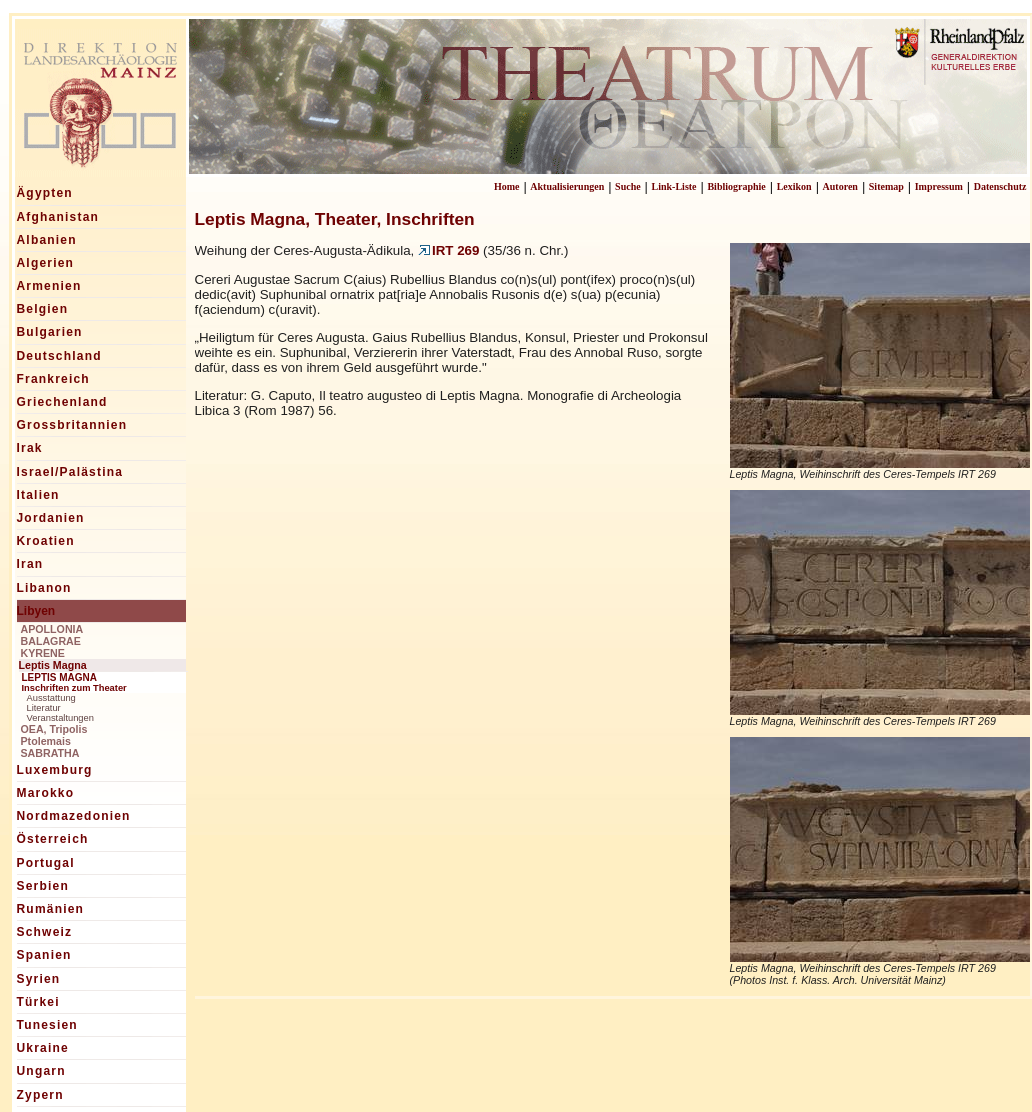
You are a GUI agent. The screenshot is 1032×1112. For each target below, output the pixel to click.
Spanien (44, 955)
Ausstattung (51, 698)
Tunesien (47, 1025)
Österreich (53, 839)
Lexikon (794, 186)
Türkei (38, 1002)
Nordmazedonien (74, 816)
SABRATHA (50, 753)
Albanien (47, 240)
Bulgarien (50, 332)
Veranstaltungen (60, 718)
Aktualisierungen (567, 186)
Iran (30, 564)
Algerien (46, 263)
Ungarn (41, 1071)
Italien (38, 495)
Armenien (49, 286)
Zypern (40, 1095)
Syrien (39, 979)
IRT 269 (448, 250)
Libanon (44, 588)
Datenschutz (1000, 186)
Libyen (36, 611)
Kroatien (46, 541)
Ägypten (45, 193)
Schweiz (45, 932)
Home (507, 186)
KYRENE (43, 653)
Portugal (46, 863)
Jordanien (51, 518)
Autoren (840, 186)
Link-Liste (674, 186)
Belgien (43, 309)
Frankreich (53, 379)
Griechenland (62, 402)
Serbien (43, 886)
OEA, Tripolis (54, 729)
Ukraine (43, 1048)
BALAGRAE (51, 641)
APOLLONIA (52, 629)
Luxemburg (55, 770)
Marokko (46, 793)
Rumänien (51, 909)
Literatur (44, 708)
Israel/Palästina (70, 472)
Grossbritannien (72, 425)
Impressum (939, 186)
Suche (628, 186)
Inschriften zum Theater (74, 688)
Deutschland (59, 356)
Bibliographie (736, 186)
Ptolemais (46, 741)
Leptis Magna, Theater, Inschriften (335, 219)
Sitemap (886, 186)
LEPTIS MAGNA (60, 677)
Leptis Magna (53, 665)
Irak (30, 448)
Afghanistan (58, 217)
